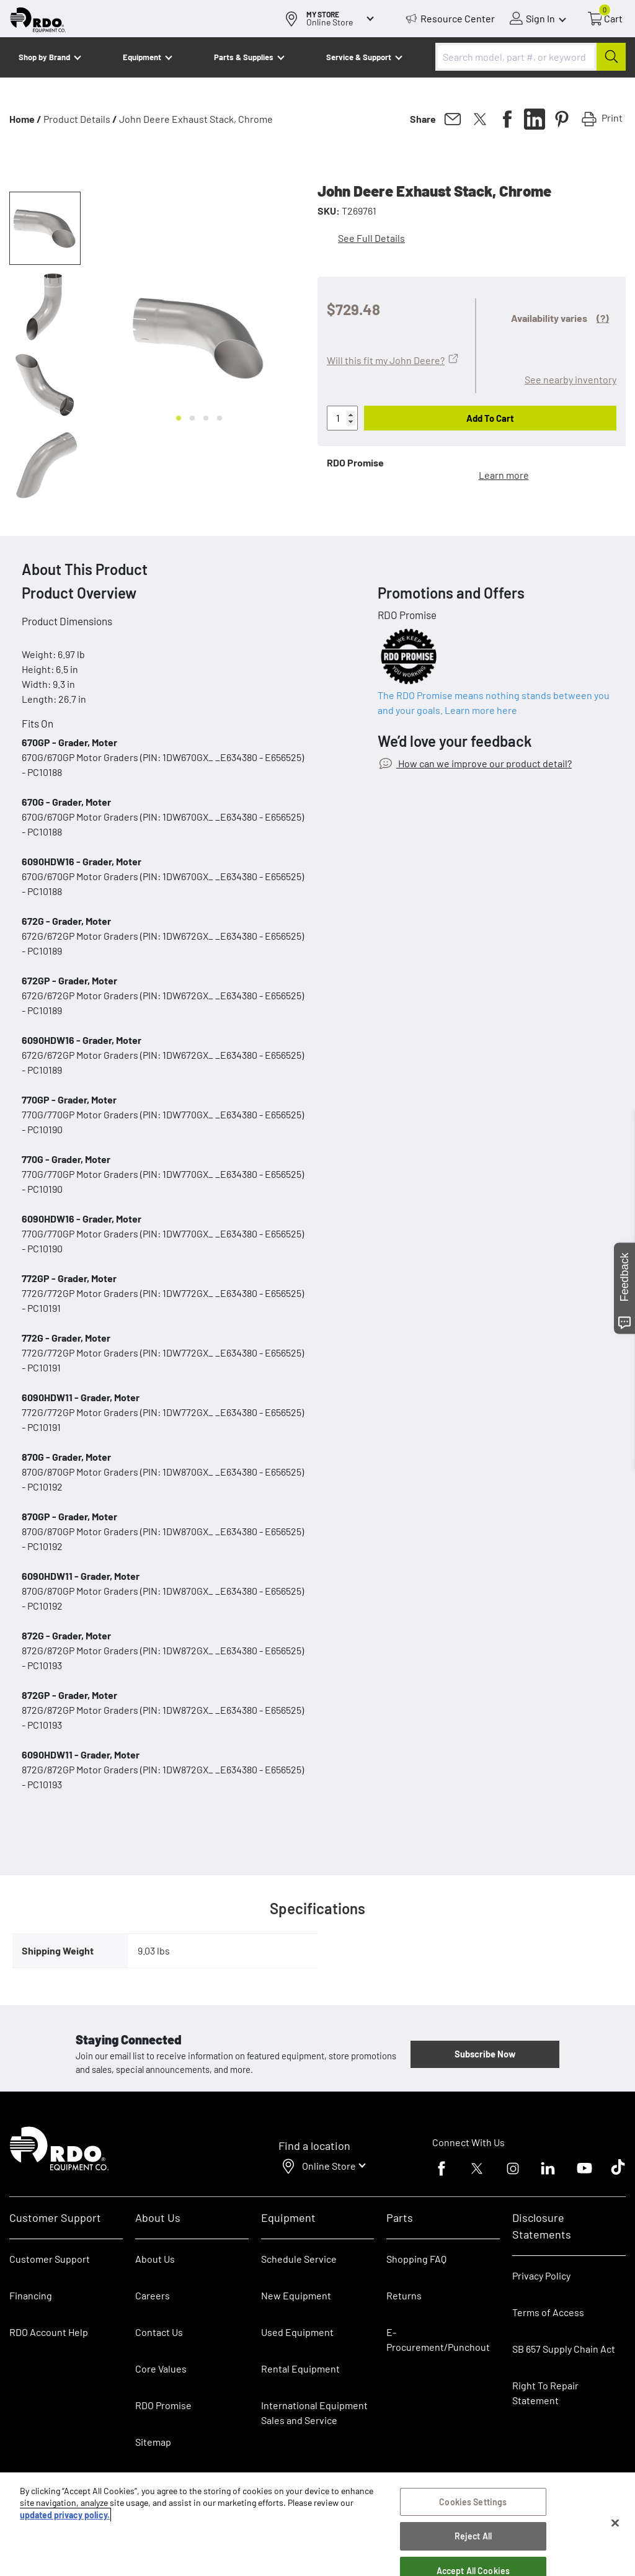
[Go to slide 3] (205, 418)
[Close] (615, 2523)
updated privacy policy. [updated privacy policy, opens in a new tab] (65, 2515)
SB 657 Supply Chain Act (563, 2349)
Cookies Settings (473, 2502)
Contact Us (159, 2332)
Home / (25, 119)
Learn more (504, 475)
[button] (45, 228)
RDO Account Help (48, 2332)
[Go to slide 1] (178, 418)
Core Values (161, 2368)
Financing (30, 2295)
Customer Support (49, 2259)
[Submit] (611, 57)
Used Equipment (297, 2332)
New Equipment (296, 2295)
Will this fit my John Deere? (386, 360)
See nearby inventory (570, 379)
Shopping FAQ (416, 2259)
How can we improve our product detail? (484, 763)
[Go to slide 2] (192, 418)
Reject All (473, 2536)
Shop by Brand (44, 57)
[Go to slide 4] (219, 418)
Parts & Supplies (243, 57)
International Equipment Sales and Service (314, 2412)
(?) (603, 318)
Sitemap (153, 2442)
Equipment (142, 57)
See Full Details (371, 238)
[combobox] (530, 57)
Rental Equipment (301, 2368)
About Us (155, 2259)
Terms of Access (548, 2312)
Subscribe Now (485, 2053)
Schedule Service (299, 2259)
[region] (317, 2524)
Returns (404, 2295)
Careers (152, 2295)
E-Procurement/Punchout (438, 2339)
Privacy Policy (541, 2275)
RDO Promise (163, 2405)
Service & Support (358, 57)
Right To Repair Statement (545, 2392)
